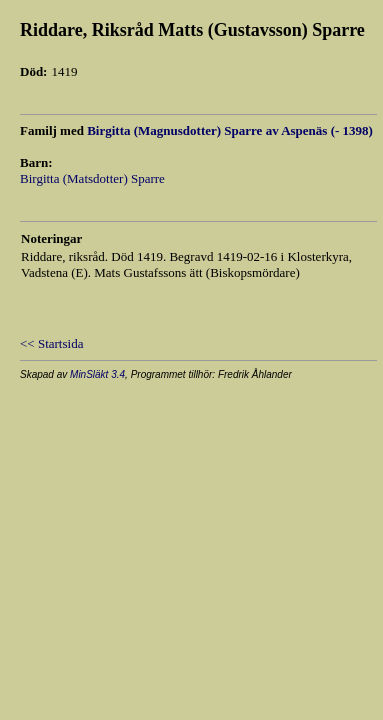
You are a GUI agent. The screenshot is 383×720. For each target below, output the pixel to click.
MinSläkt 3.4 (97, 374)
